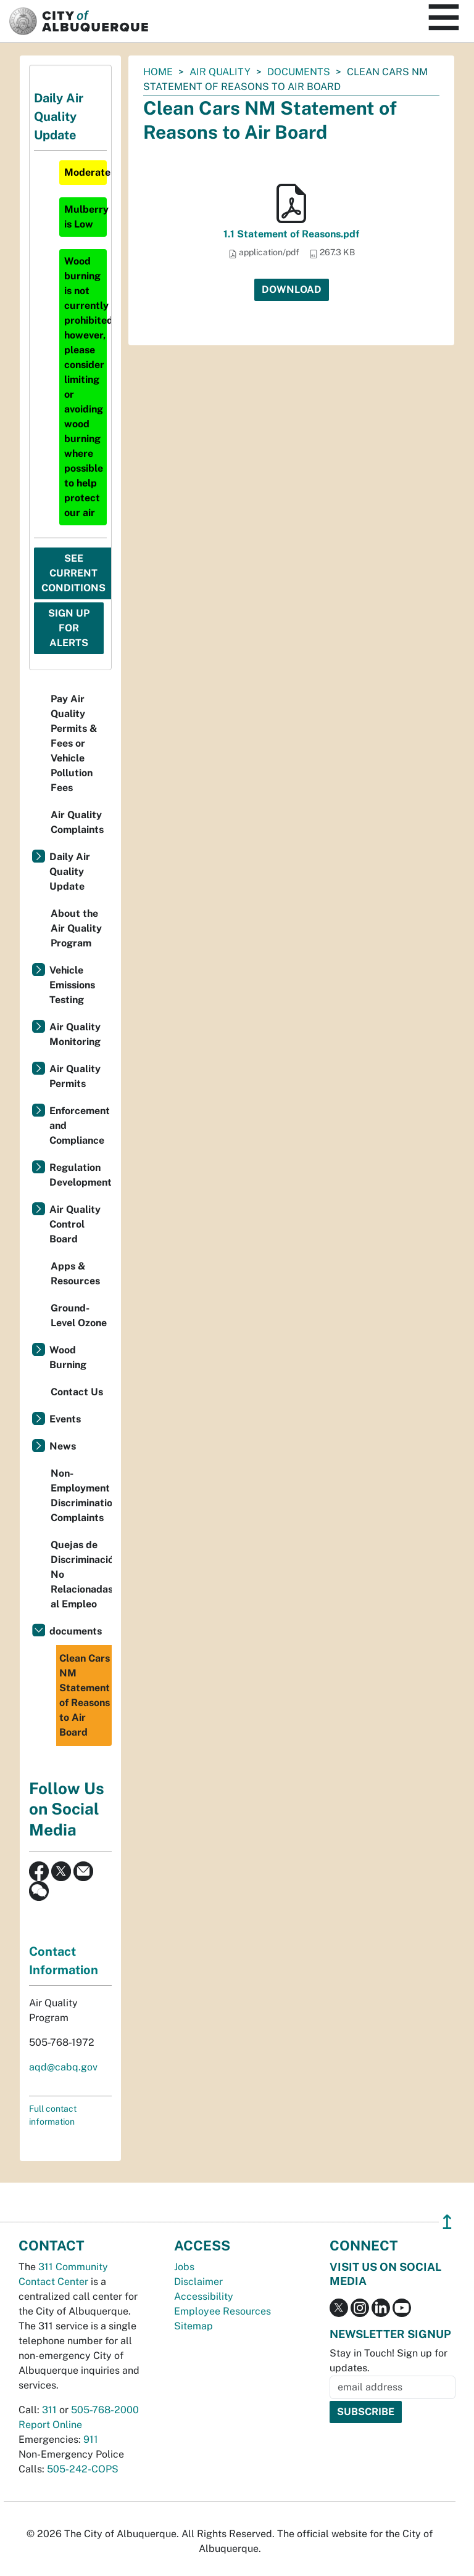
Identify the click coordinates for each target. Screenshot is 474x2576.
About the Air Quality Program (76, 928)
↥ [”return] (447, 2221)
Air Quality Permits (75, 1076)
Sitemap (193, 2326)
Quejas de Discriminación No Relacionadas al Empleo (81, 1574)
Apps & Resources (75, 1273)
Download (292, 289)
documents (298, 72)
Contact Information (63, 1960)
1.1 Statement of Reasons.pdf (291, 234)
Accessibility (203, 2296)
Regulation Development (80, 1175)
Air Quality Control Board (75, 1224)
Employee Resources (222, 2311)
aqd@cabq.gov (63, 2067)
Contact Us (77, 1392)
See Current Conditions (73, 573)
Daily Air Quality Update (69, 871)
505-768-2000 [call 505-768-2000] (105, 2410)
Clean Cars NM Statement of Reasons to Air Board (84, 1695)
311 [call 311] (49, 2410)
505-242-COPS (82, 2469)
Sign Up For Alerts (68, 628)
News (62, 1446)
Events (65, 1419)
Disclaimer (198, 2281)
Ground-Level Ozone (79, 1315)
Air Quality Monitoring (75, 1034)
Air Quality (220, 72)
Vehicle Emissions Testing (72, 985)
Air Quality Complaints (77, 822)
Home (158, 72)
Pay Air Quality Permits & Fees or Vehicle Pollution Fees (74, 743)
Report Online (50, 2424)
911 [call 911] (90, 2439)
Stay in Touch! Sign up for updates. (388, 2360)
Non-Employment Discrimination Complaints (81, 1495)
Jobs (184, 2267)
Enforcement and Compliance (79, 1125)
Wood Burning (67, 1357)
